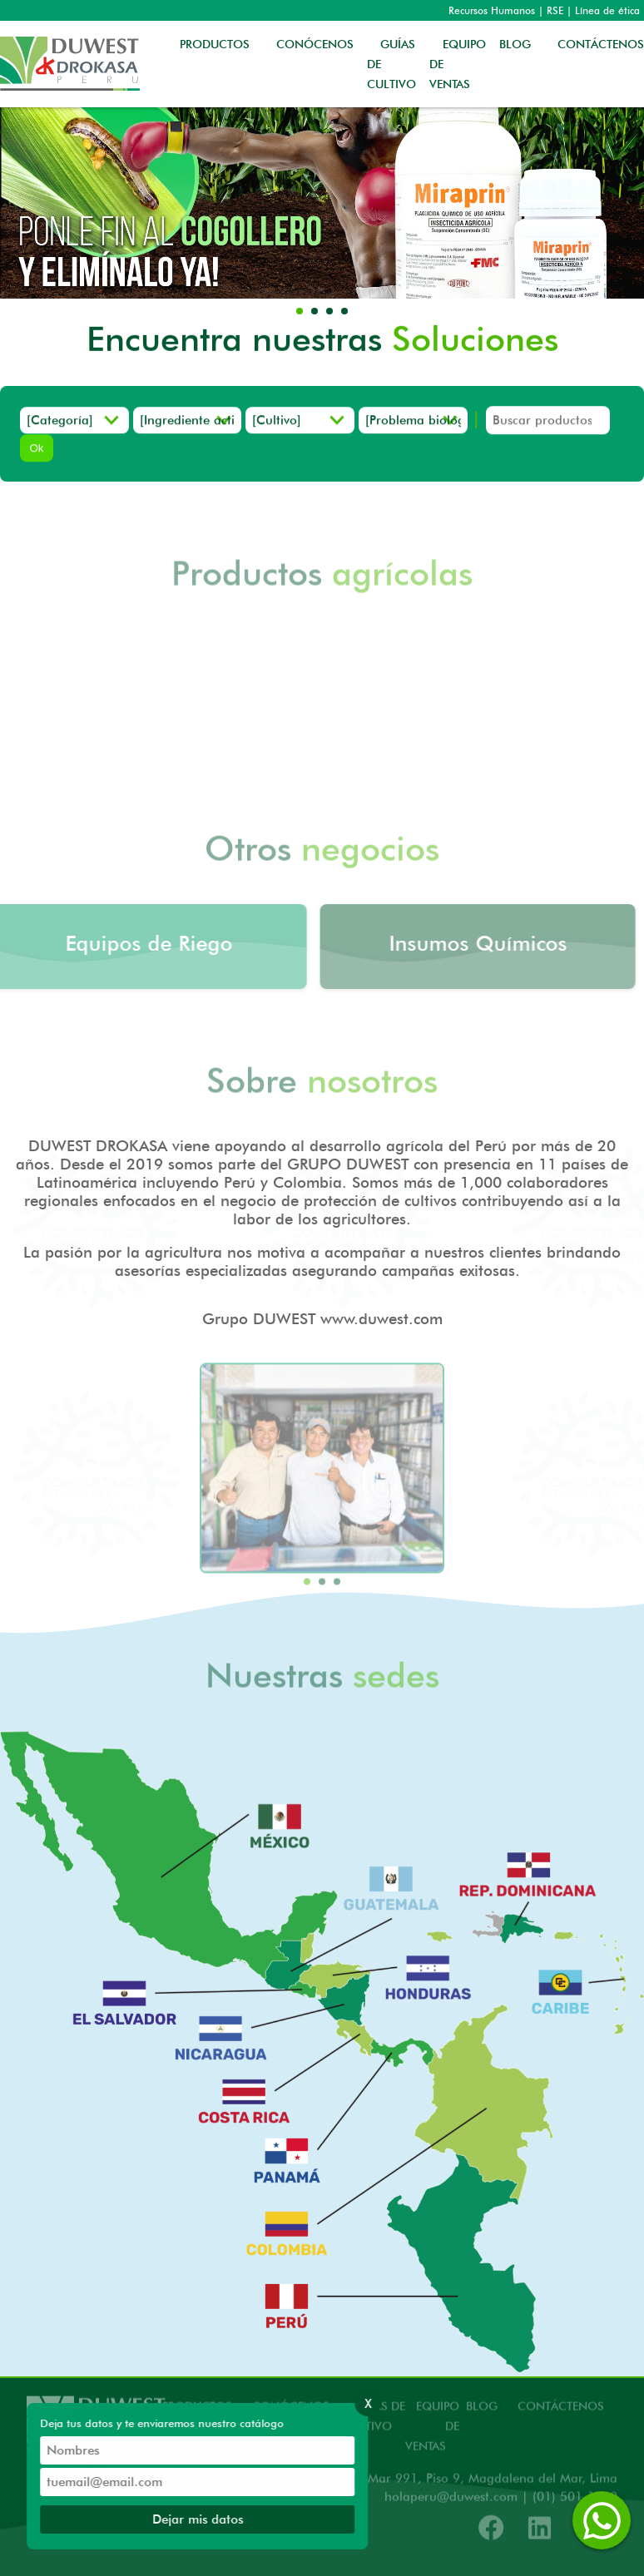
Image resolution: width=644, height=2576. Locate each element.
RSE (555, 10)
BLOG (515, 44)
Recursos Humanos (491, 10)
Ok (36, 449)
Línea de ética (607, 10)
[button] (299, 311)
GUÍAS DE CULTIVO (391, 64)
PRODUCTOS (215, 44)
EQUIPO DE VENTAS (457, 64)
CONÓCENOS (315, 44)
